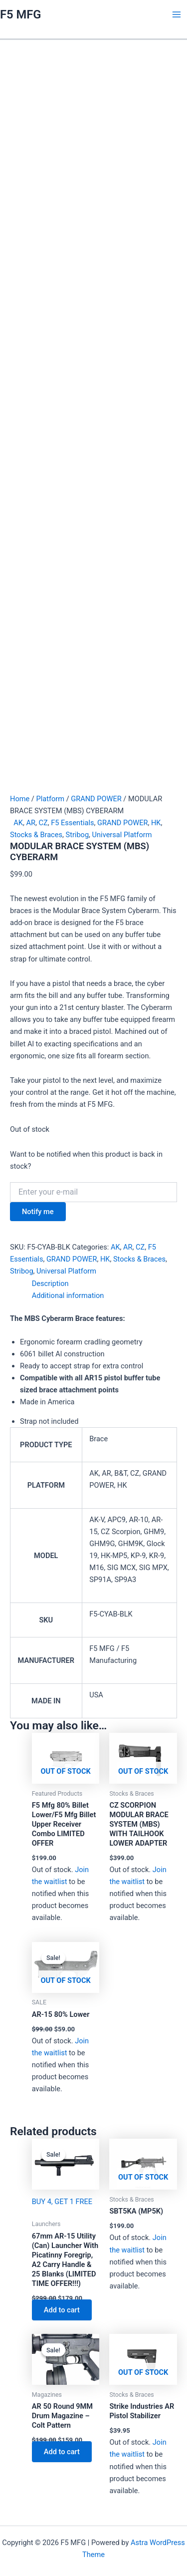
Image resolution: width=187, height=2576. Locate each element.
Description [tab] (50, 1283)
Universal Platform (122, 834)
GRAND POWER (96, 798)
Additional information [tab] (68, 1295)
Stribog (77, 834)
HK (156, 822)
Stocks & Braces (36, 834)
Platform (50, 798)
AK (18, 822)
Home (19, 798)
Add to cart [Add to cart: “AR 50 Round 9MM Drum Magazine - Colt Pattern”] (62, 2451)
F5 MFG (20, 14)
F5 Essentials (72, 822)
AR (30, 822)
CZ (42, 822)
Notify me (38, 1211)
